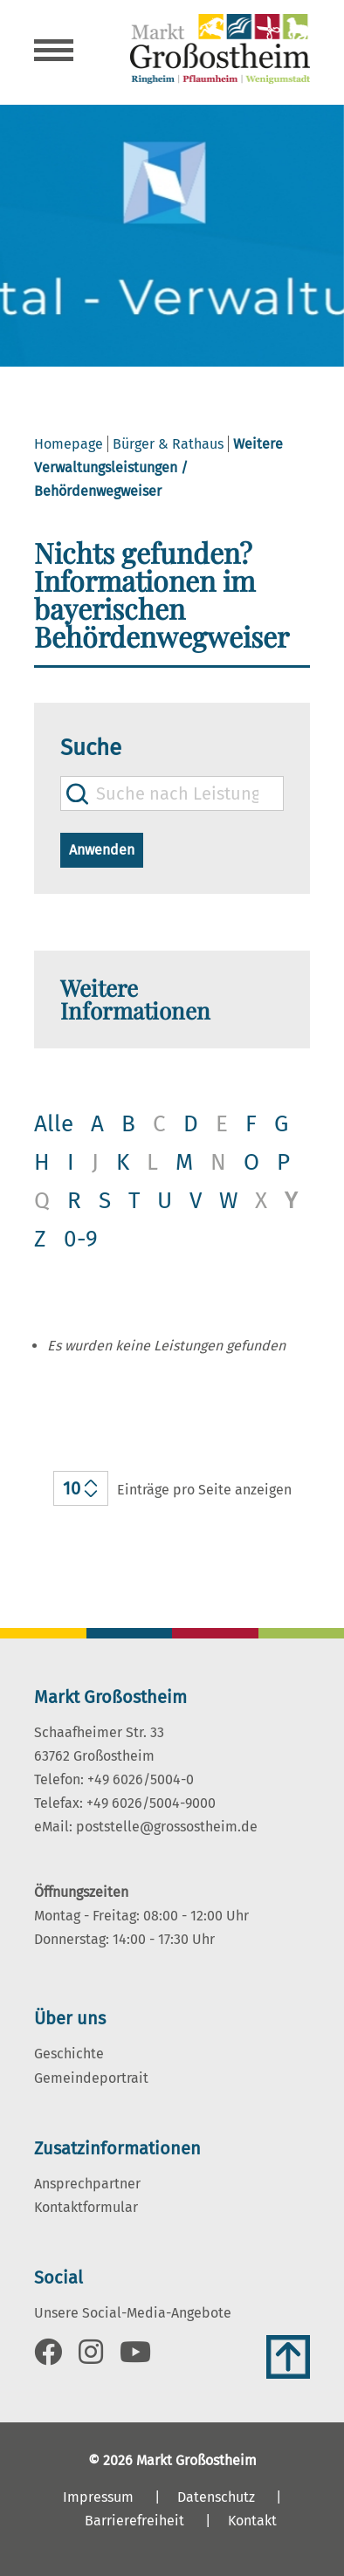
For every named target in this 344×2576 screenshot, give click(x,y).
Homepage (68, 444)
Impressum (98, 2497)
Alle (53, 1123)
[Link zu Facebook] (48, 2357)
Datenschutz (216, 2497)
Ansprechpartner (87, 2183)
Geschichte (69, 2053)
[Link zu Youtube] (135, 2357)
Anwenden (101, 849)
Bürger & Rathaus (168, 444)
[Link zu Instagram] (91, 2357)
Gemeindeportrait (91, 2078)
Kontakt (252, 2520)
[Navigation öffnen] (53, 52)
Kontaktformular (86, 2207)
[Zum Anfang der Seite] (288, 2357)
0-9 (81, 1239)
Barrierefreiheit (134, 2520)
